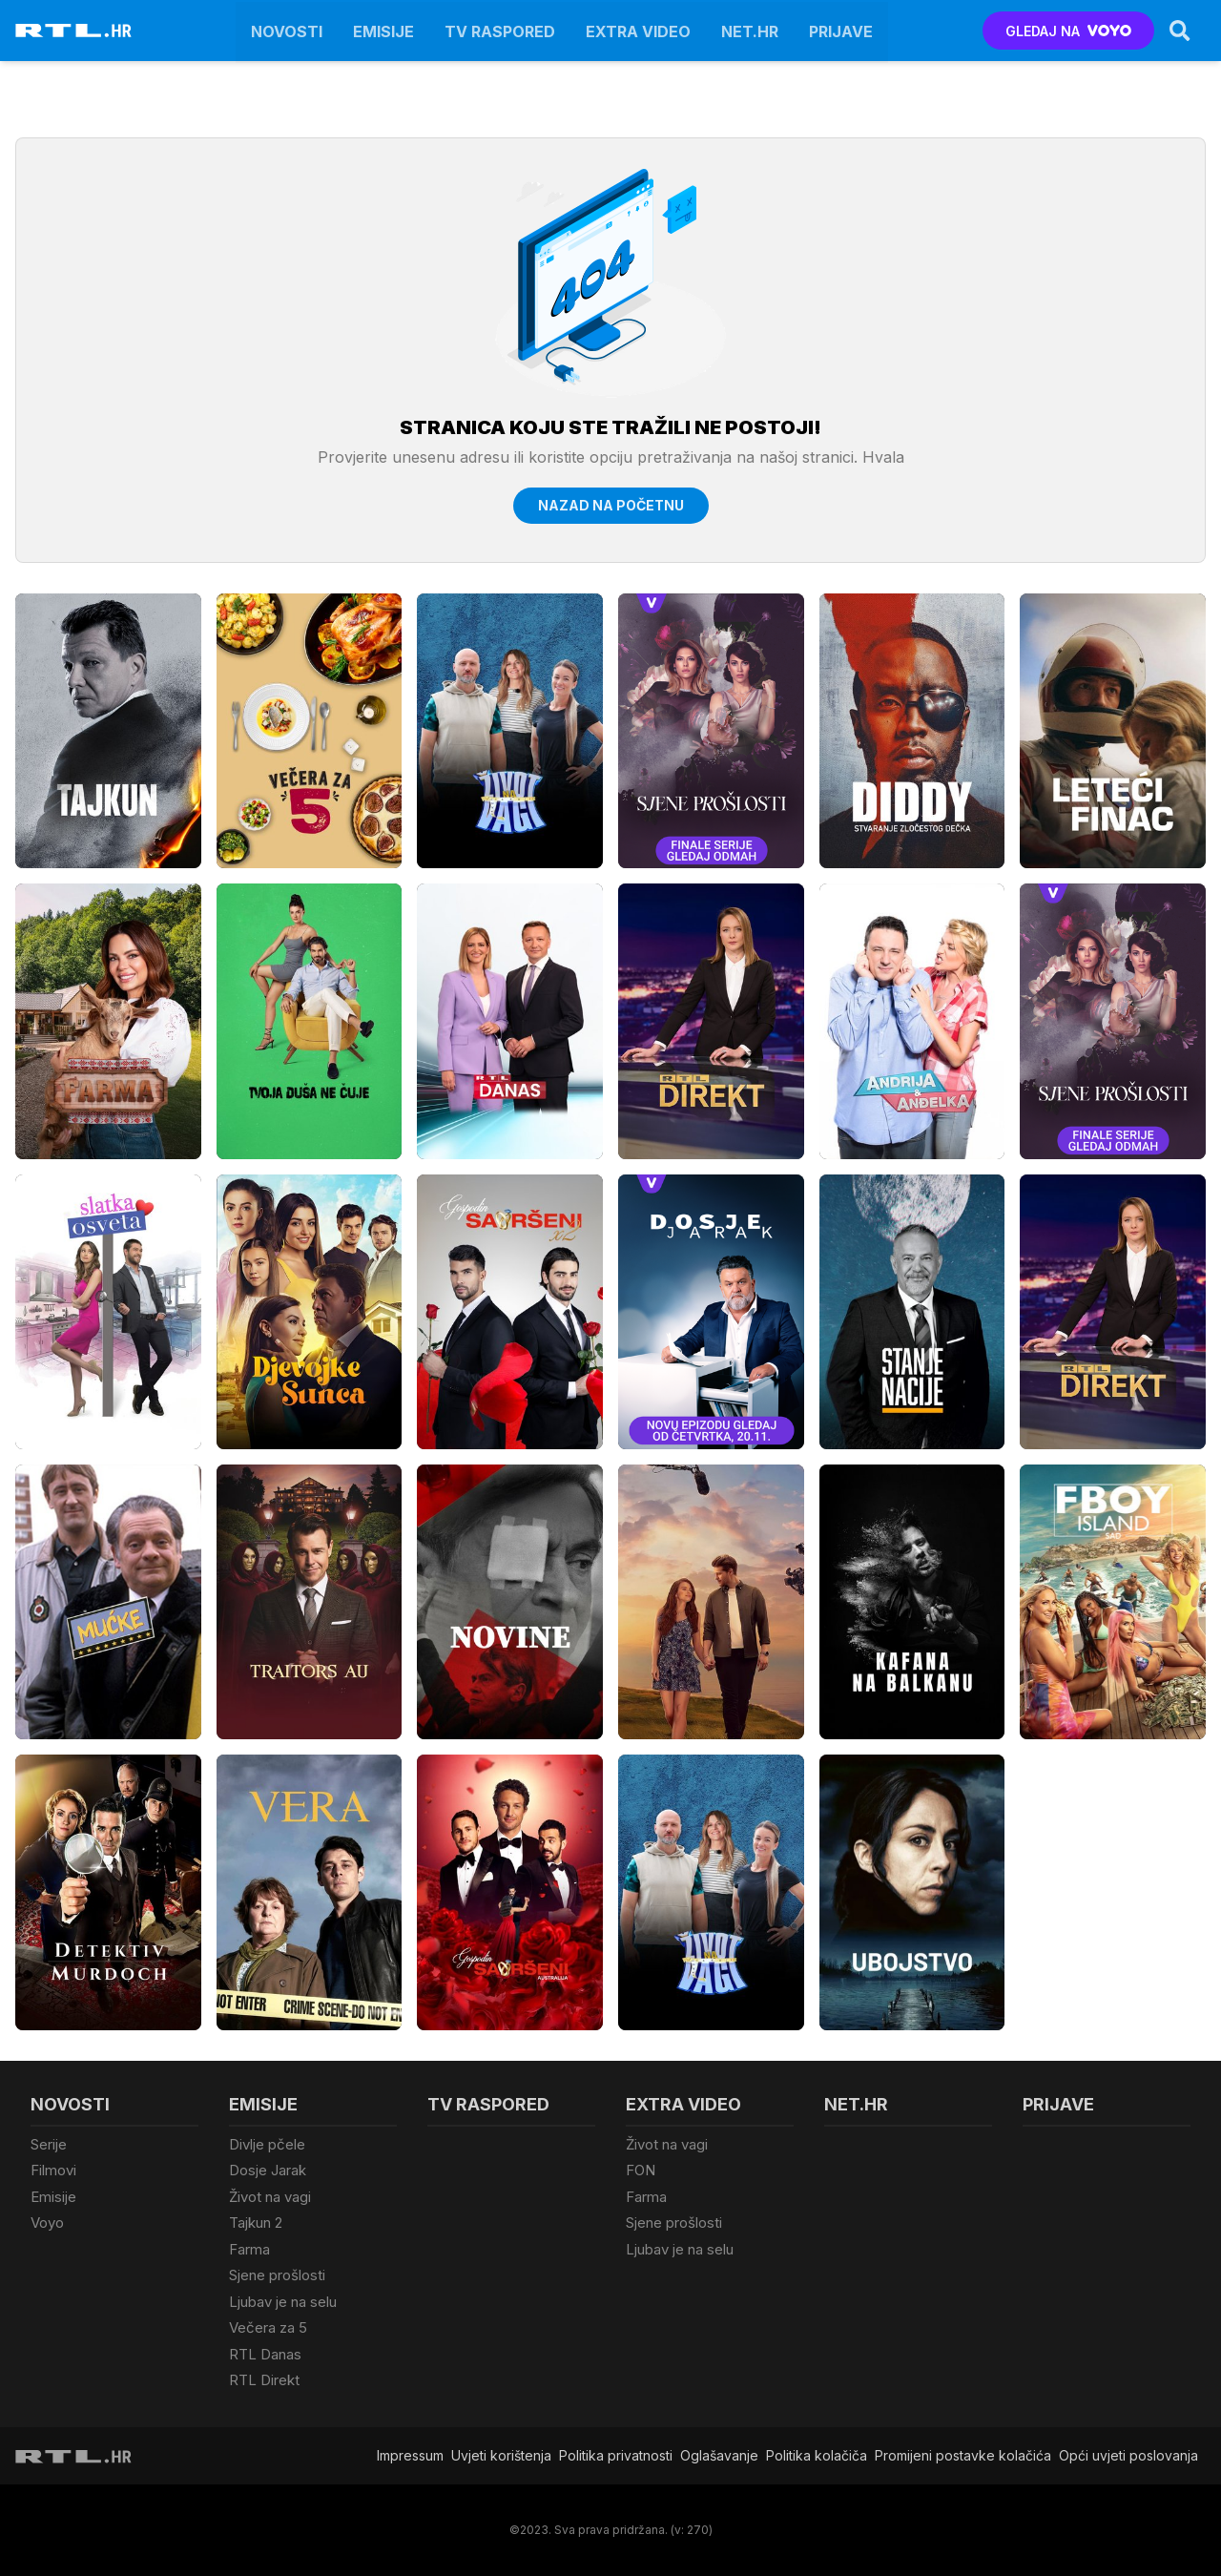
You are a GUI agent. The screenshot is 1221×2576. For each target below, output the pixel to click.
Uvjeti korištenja (501, 2455)
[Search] (1179, 30)
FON (640, 2170)
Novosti (286, 30)
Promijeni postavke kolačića (963, 2455)
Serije (49, 2144)
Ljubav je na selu (283, 2302)
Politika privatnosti (616, 2455)
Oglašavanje (719, 2455)
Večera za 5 (268, 2327)
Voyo (47, 2222)
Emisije (383, 30)
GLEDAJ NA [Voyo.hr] (1068, 31)
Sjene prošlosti (277, 2275)
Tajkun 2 (255, 2222)
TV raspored (500, 30)
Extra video (638, 30)
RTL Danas (265, 2354)
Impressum (410, 2455)
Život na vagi (270, 2197)
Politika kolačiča (816, 2455)
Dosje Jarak (267, 2170)
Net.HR (749, 30)
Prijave (841, 30)
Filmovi (53, 2170)
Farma (249, 2249)
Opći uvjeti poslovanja (1128, 2455)
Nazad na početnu (611, 505)
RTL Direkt (264, 2380)
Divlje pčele (267, 2144)
